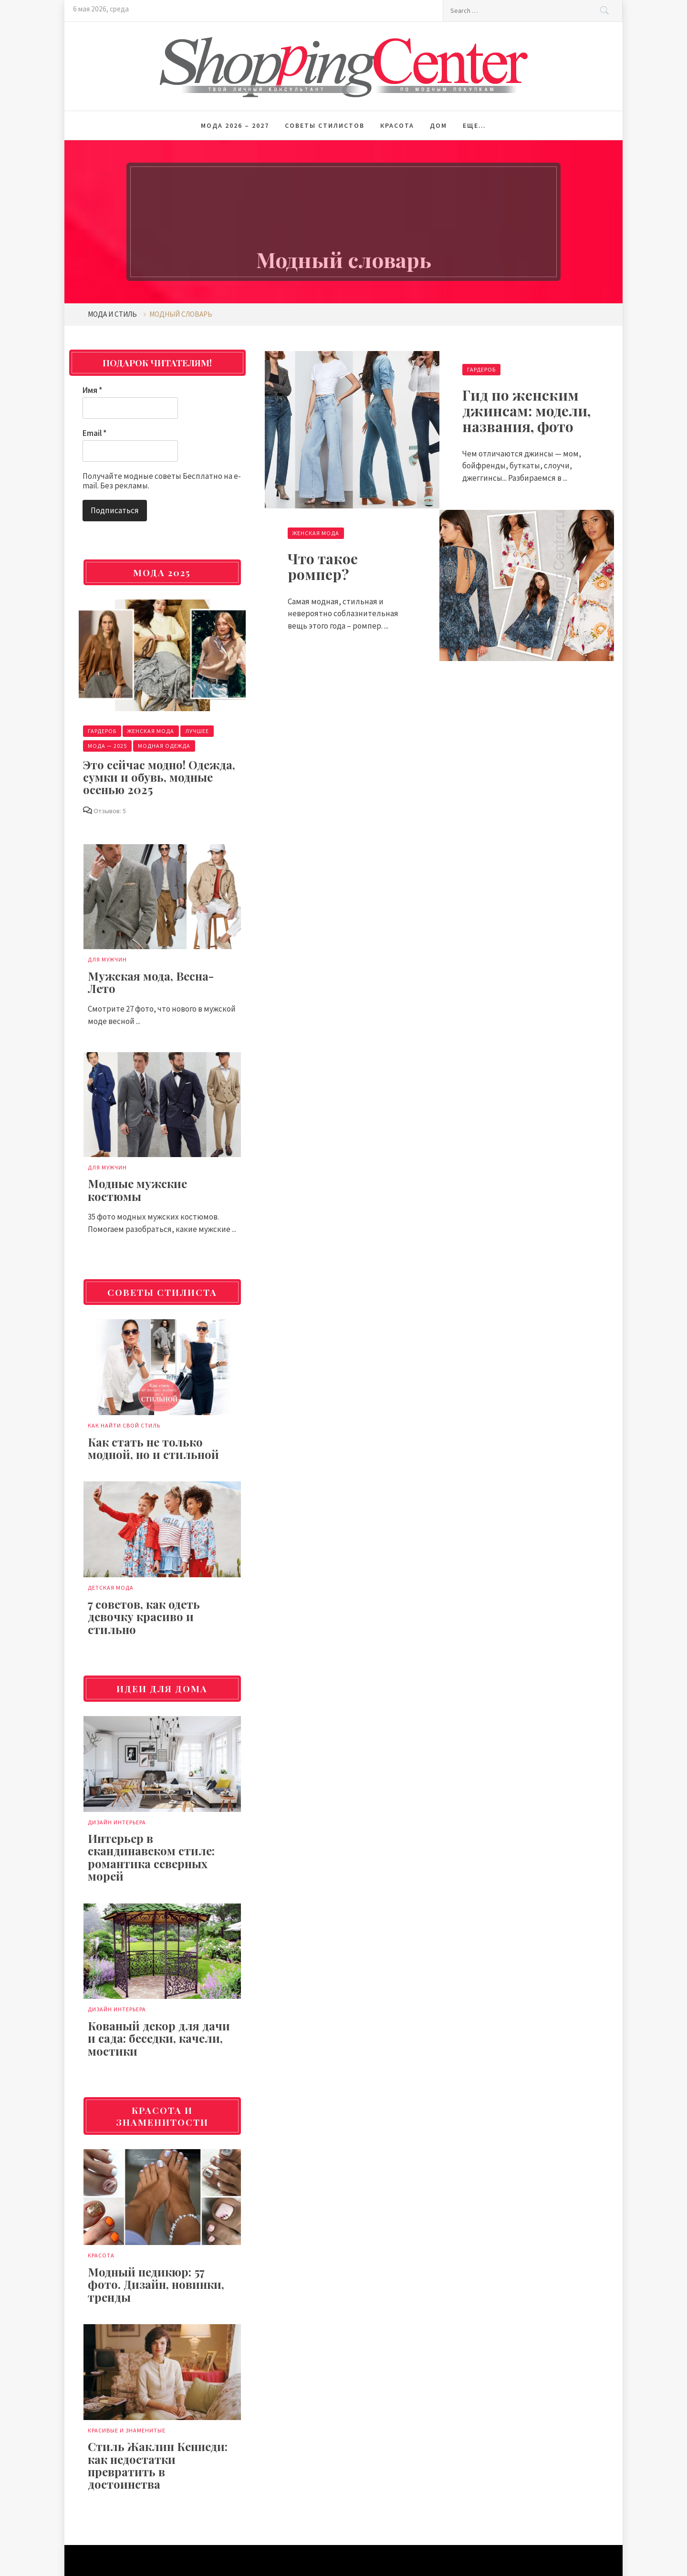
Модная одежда (164, 745)
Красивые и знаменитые (127, 2430)
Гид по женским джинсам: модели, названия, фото (526, 410)
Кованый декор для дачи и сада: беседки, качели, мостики (159, 2038)
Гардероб (481, 369)
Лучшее (197, 731)
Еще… (474, 125)
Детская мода (111, 1587)
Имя (92, 390)
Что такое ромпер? (323, 566)
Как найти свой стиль (124, 1425)
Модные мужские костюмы (137, 1189)
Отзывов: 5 (110, 811)
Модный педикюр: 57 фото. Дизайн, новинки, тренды (156, 2284)
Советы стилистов (324, 125)
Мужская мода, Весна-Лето (151, 982)
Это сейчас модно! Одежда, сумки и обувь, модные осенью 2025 (159, 777)
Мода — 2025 (107, 745)
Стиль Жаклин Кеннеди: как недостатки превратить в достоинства (158, 2465)
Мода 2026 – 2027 (235, 125)
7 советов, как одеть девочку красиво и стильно (144, 1616)
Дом (438, 125)
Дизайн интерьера (117, 1822)
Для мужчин (107, 959)
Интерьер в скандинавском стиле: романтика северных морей (151, 1857)
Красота (397, 125)
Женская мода (315, 533)
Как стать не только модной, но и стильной (153, 1448)
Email (94, 433)
